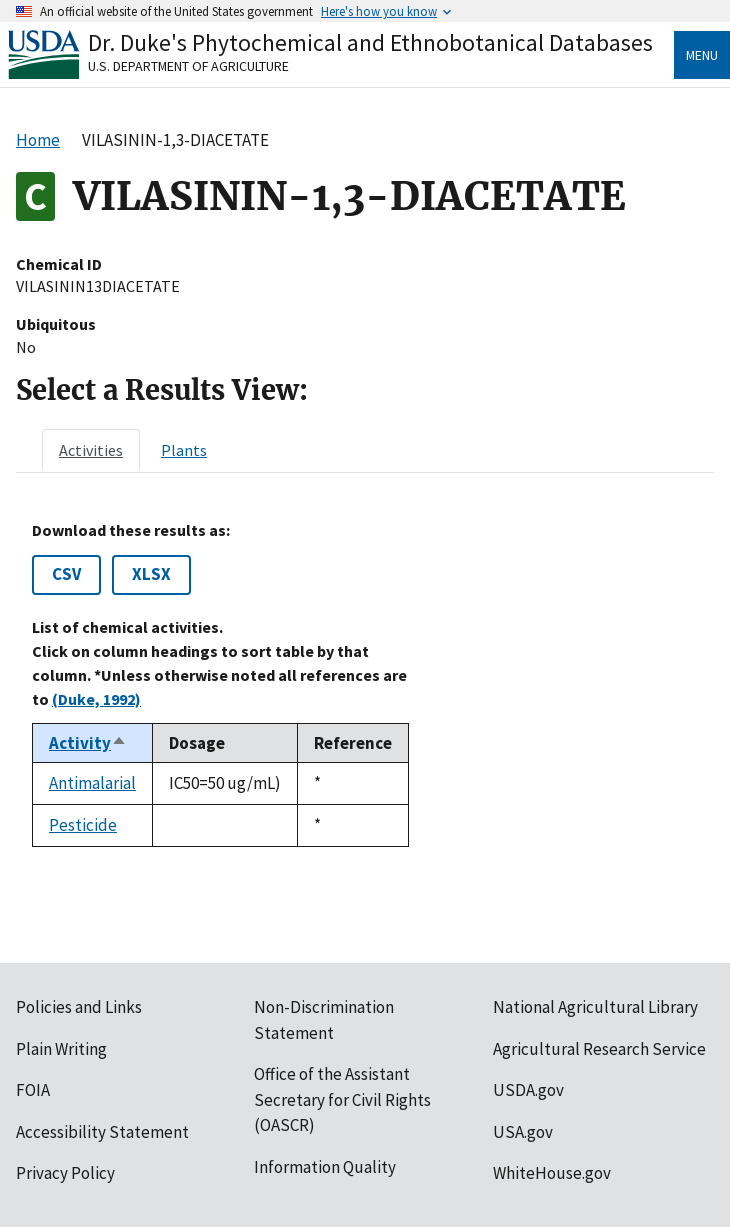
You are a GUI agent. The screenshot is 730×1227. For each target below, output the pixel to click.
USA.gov (523, 1132)
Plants (184, 450)
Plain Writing (61, 1049)
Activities (91, 450)
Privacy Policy (65, 1173)
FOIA (33, 1090)
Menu (702, 55)
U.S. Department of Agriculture (188, 66)
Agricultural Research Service (599, 1049)
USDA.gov (528, 1090)
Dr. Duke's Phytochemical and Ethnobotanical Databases (370, 42)
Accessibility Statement (102, 1132)
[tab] (91, 450)
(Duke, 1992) (96, 699)
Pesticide (83, 825)
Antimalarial (92, 783)
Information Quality (325, 1167)
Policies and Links (79, 1007)
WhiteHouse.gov (552, 1173)
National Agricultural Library (595, 1007)
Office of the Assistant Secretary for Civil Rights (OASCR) (342, 1099)
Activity (88, 743)
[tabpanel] (365, 684)
